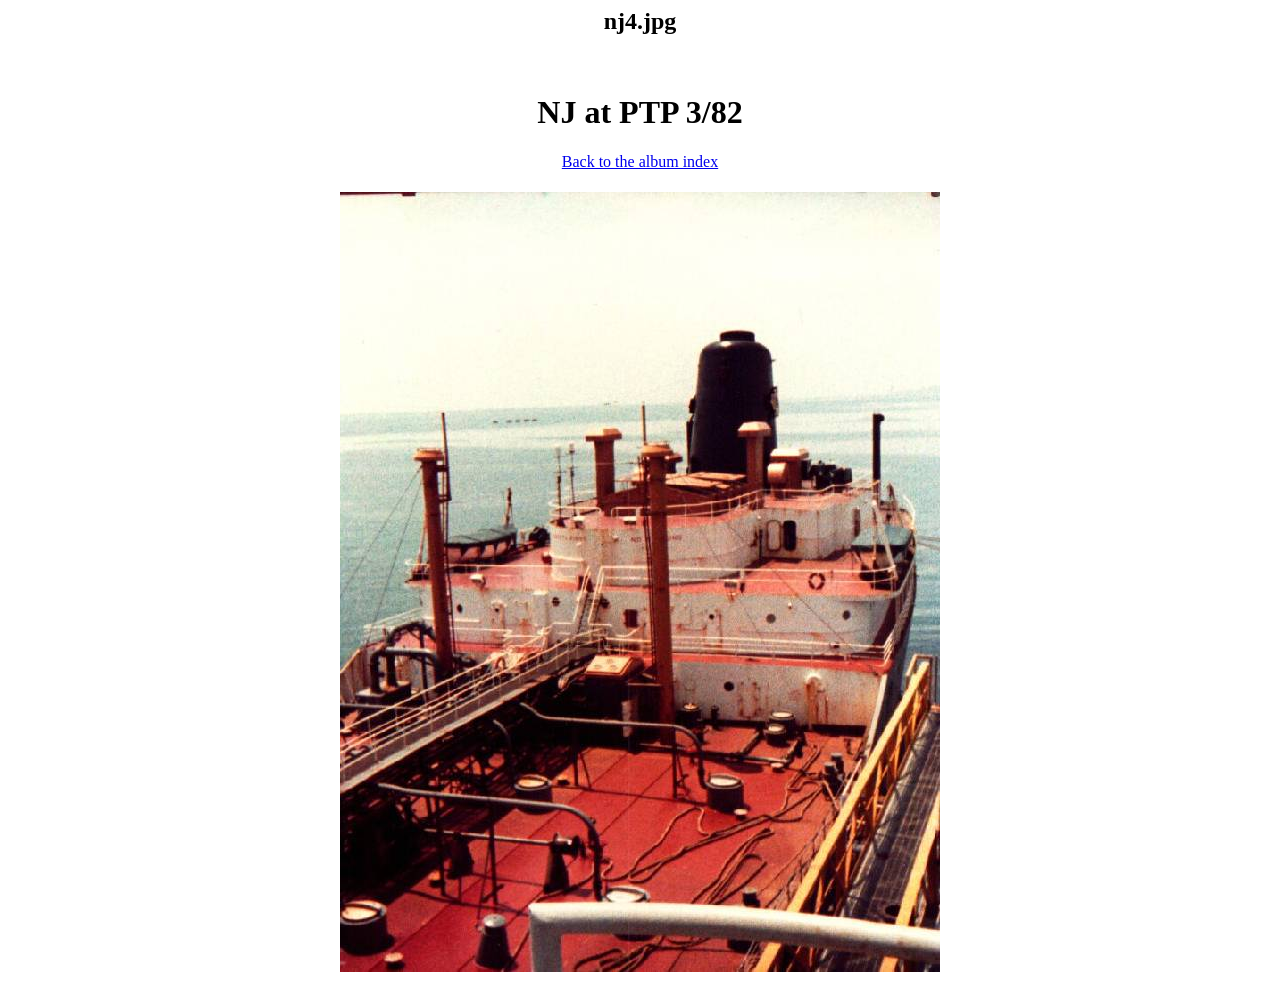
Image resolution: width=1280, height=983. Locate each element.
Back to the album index (640, 161)
